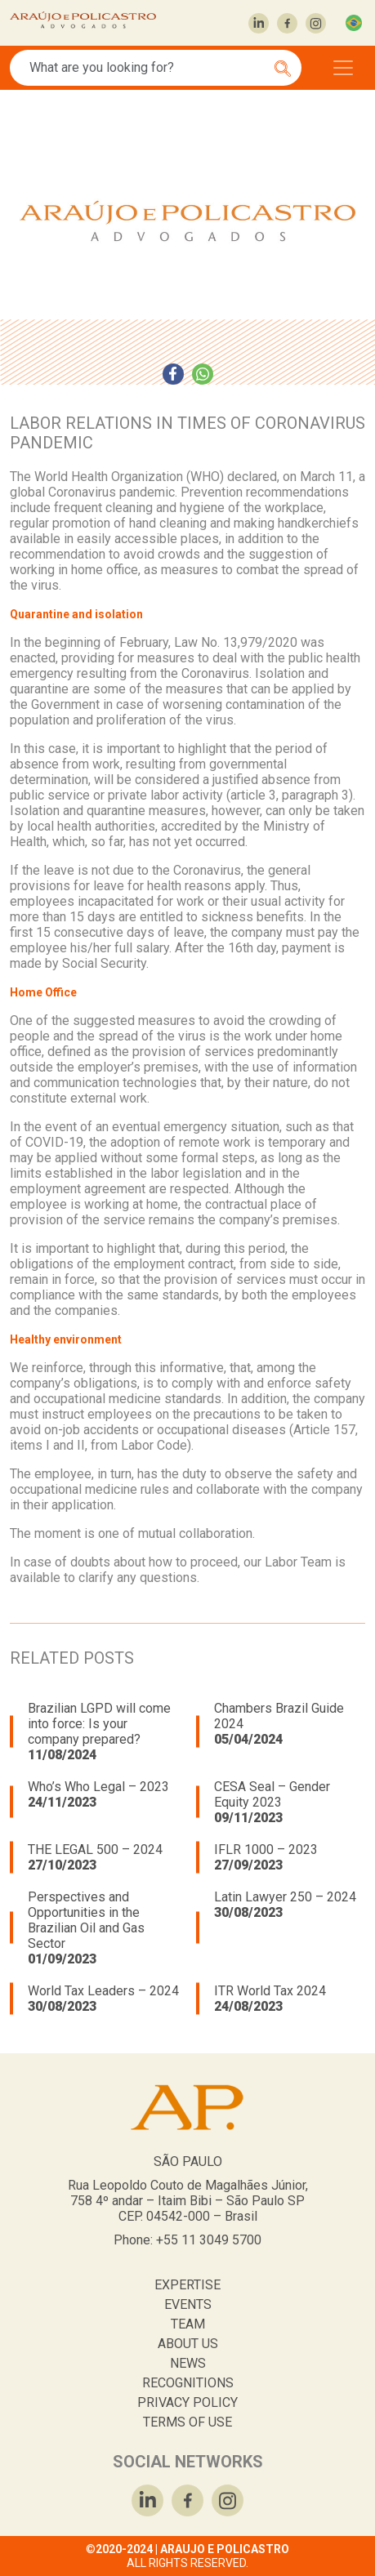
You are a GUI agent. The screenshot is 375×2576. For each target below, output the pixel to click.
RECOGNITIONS (188, 2383)
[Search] (147, 67)
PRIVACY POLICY (187, 2402)
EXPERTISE (187, 2285)
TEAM (188, 2324)
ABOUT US (188, 2343)
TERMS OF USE (187, 2422)
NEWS (188, 2363)
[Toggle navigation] (343, 67)
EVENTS (188, 2304)
